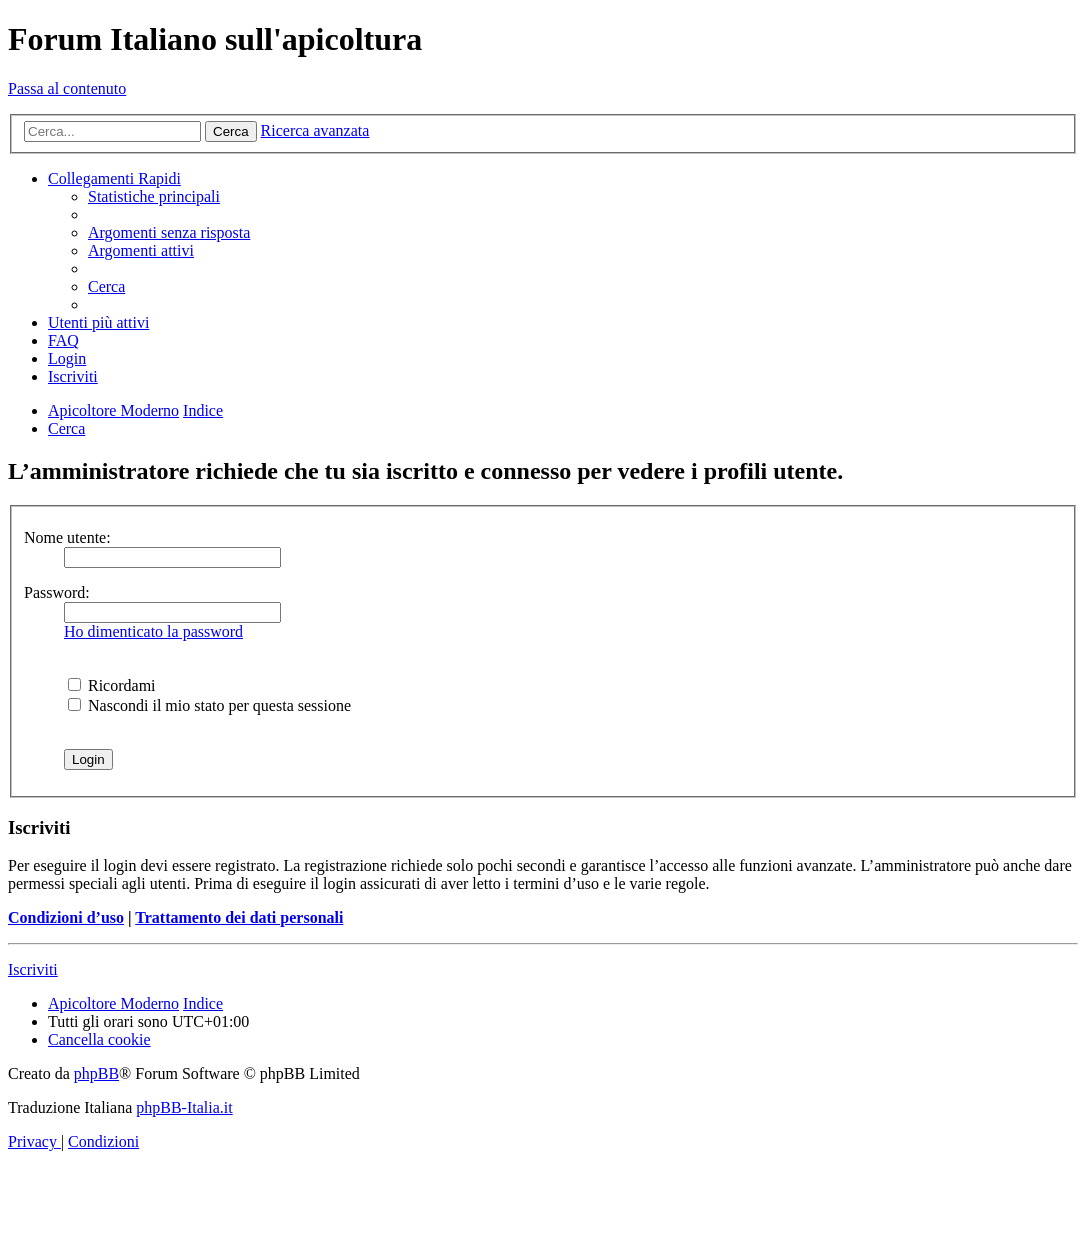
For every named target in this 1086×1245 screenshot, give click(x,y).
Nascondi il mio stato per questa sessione (209, 705)
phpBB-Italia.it (184, 1107)
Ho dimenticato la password (153, 631)
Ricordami (112, 685)
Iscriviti (33, 969)
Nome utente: (67, 537)
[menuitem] (154, 196)
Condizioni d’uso (66, 917)
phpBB (96, 1073)
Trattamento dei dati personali (239, 917)
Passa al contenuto (67, 88)
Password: (57, 592)
